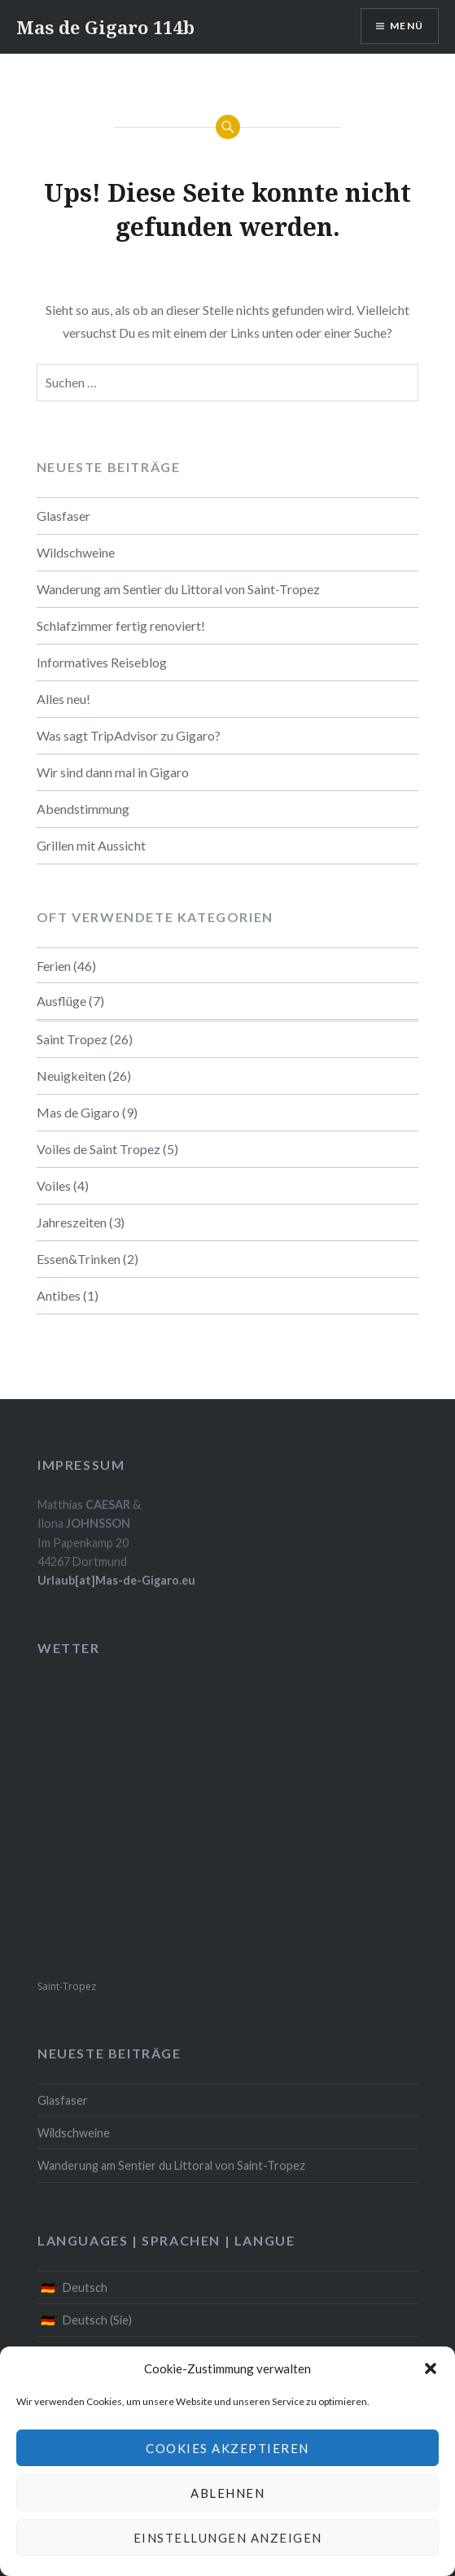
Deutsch (85, 2287)
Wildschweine (76, 552)
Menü (406, 26)
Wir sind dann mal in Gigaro (113, 772)
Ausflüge (61, 1000)
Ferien (54, 965)
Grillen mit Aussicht (91, 845)
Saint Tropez (72, 1039)
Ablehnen (227, 2493)
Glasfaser (63, 515)
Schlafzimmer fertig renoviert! (121, 625)
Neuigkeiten (71, 1075)
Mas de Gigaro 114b (105, 27)
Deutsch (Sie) (97, 2320)
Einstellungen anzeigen (227, 2537)
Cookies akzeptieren (227, 2448)
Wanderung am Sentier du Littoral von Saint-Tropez (178, 589)
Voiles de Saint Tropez (98, 1149)
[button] (430, 2368)
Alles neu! (63, 698)
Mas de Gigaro (78, 1112)
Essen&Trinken (78, 1258)
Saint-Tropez (66, 1986)
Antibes (59, 1295)
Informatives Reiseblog (102, 662)
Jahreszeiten (72, 1222)
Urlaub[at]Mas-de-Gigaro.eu (116, 1580)
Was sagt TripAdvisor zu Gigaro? (129, 735)
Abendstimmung (83, 808)
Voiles (54, 1185)
